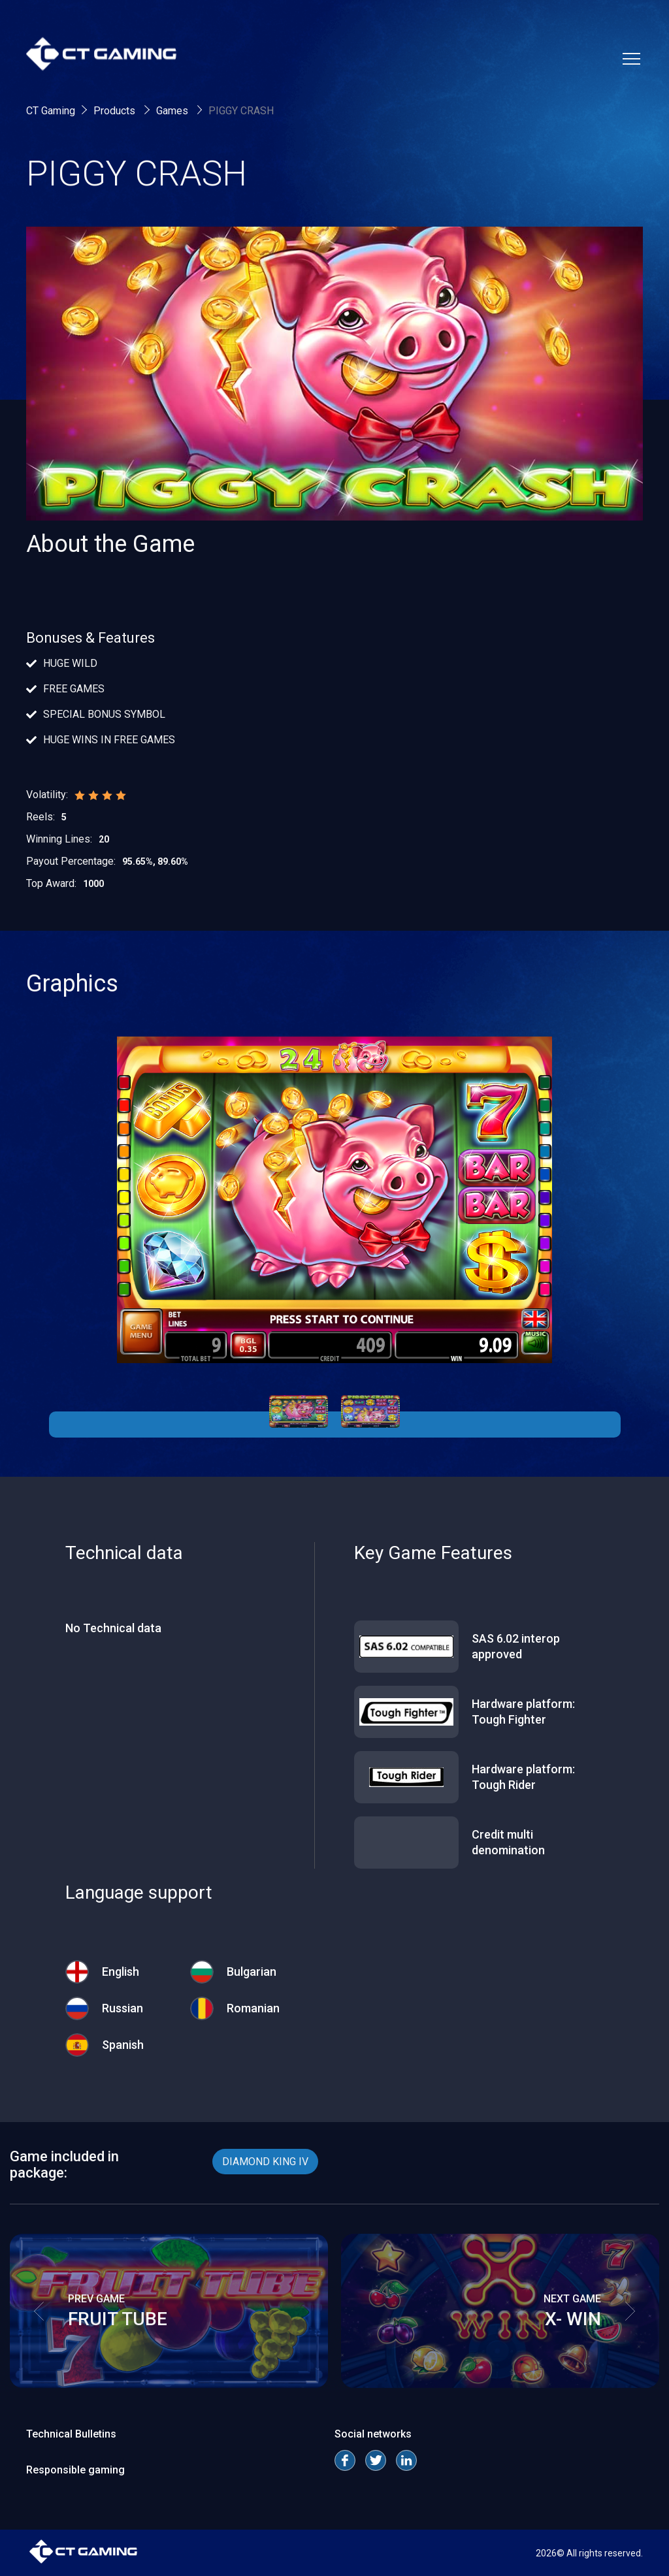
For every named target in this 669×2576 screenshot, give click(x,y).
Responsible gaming (75, 2470)
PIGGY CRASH (241, 111)
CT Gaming (50, 111)
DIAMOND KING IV (265, 2161)
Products (115, 111)
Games (173, 111)
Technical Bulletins (71, 2434)
